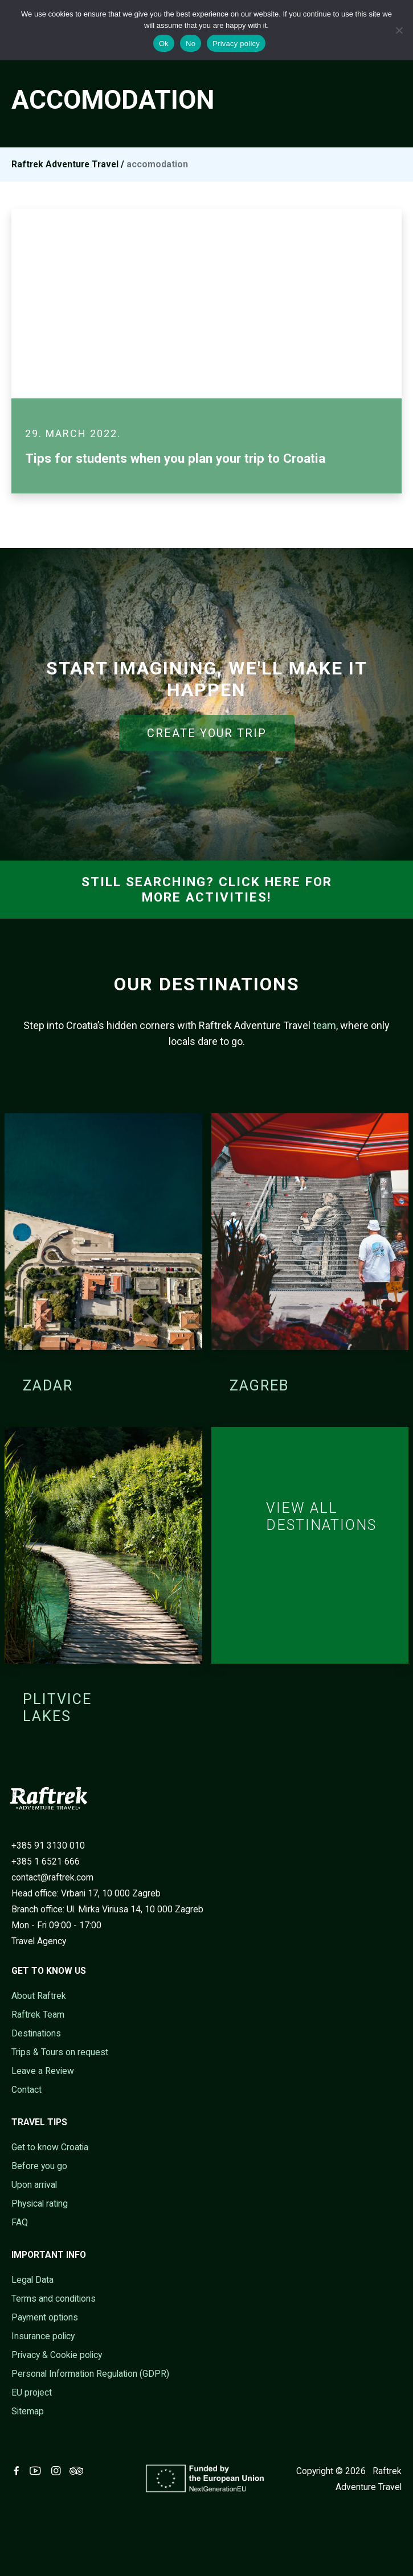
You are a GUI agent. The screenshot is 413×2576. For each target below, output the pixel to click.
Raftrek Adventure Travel (64, 164)
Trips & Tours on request (59, 2052)
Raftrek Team (37, 2014)
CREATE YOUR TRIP (207, 733)
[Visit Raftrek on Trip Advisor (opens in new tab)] (78, 2471)
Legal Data (32, 2279)
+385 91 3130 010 (48, 1845)
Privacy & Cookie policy (56, 2354)
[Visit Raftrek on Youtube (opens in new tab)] (37, 2471)
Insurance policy (43, 2336)
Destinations (36, 2033)
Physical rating (39, 2203)
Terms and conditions (53, 2298)
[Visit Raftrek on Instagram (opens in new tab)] (58, 2471)
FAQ (19, 2222)
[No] (398, 30)
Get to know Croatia (49, 2147)
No (190, 43)
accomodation (157, 164)
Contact (26, 2089)
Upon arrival (34, 2184)
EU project (31, 2392)
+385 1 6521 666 (45, 1861)
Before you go (39, 2166)
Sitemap (27, 2411)
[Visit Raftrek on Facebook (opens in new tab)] (18, 2471)
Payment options (44, 2317)
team (324, 1025)
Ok (164, 43)
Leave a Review (42, 2070)
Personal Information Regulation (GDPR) (90, 2373)
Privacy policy (236, 43)
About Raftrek (38, 1995)
